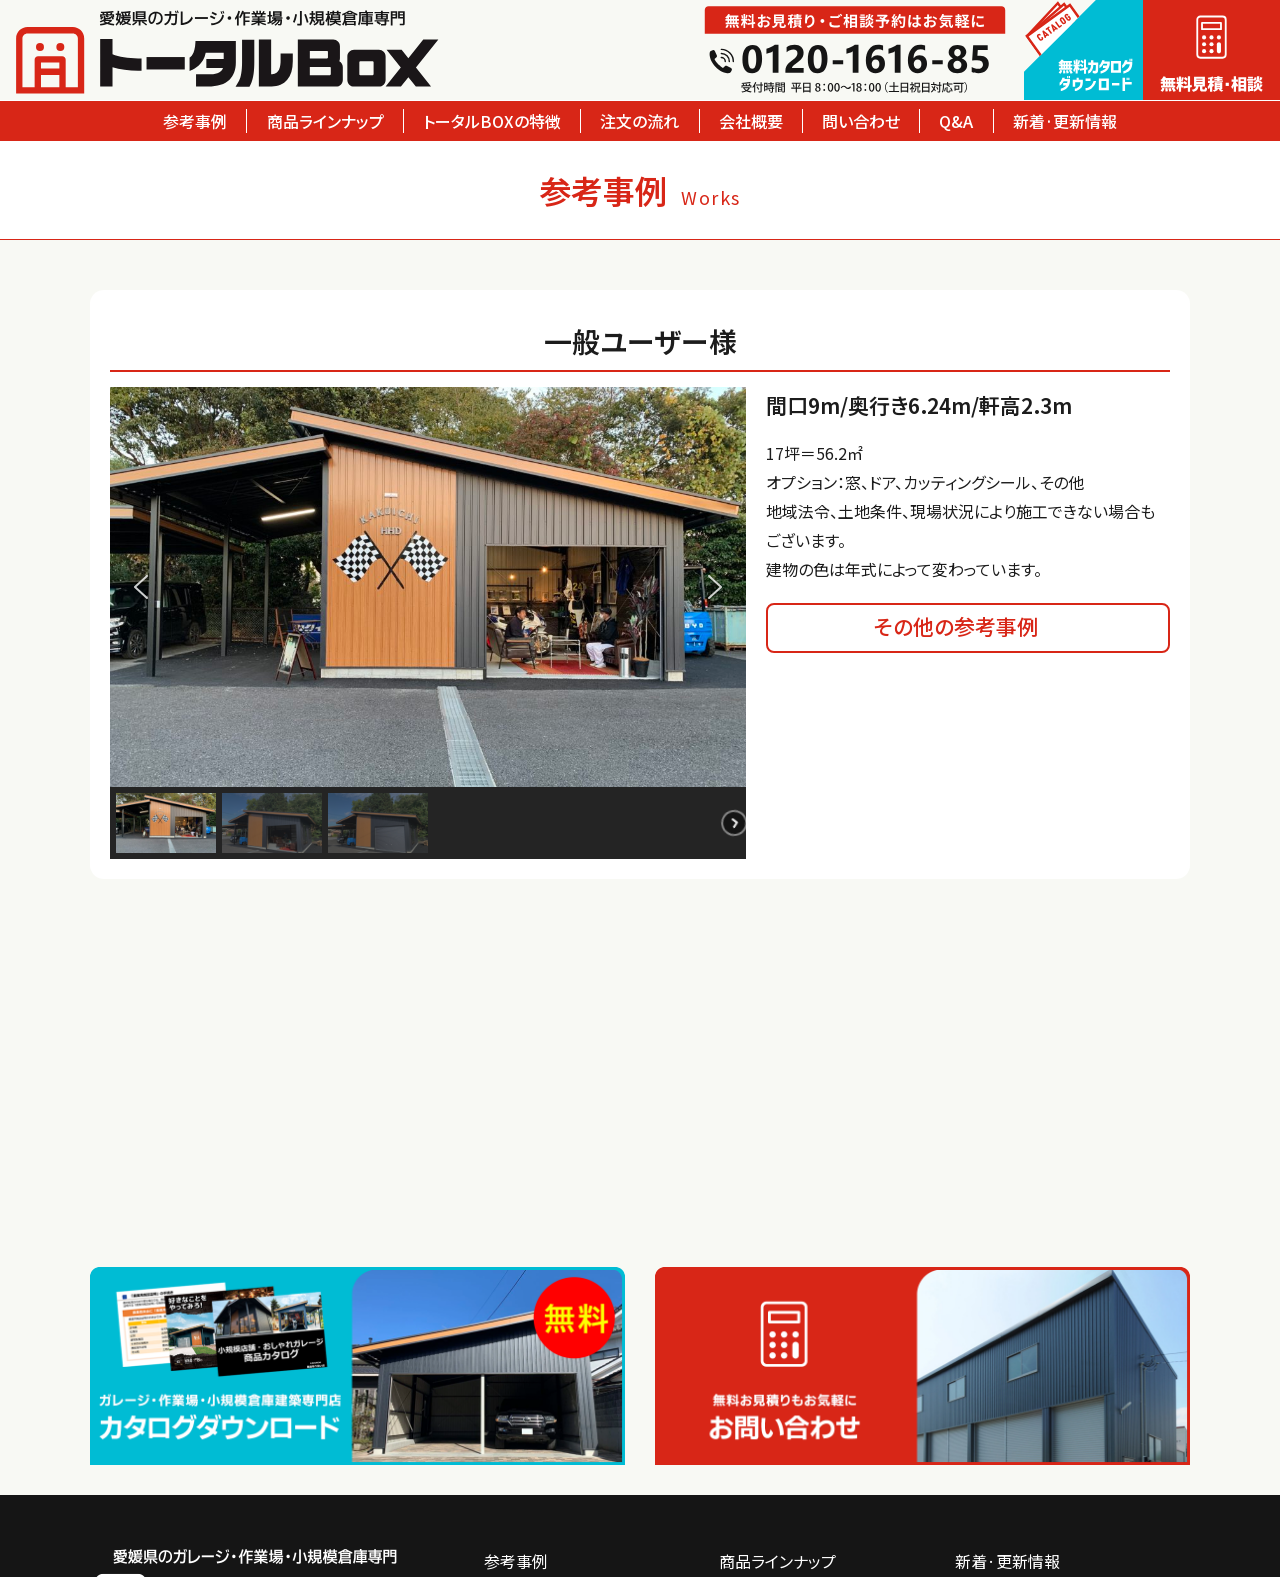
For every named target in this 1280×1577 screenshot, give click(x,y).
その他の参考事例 (956, 626)
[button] (141, 587)
